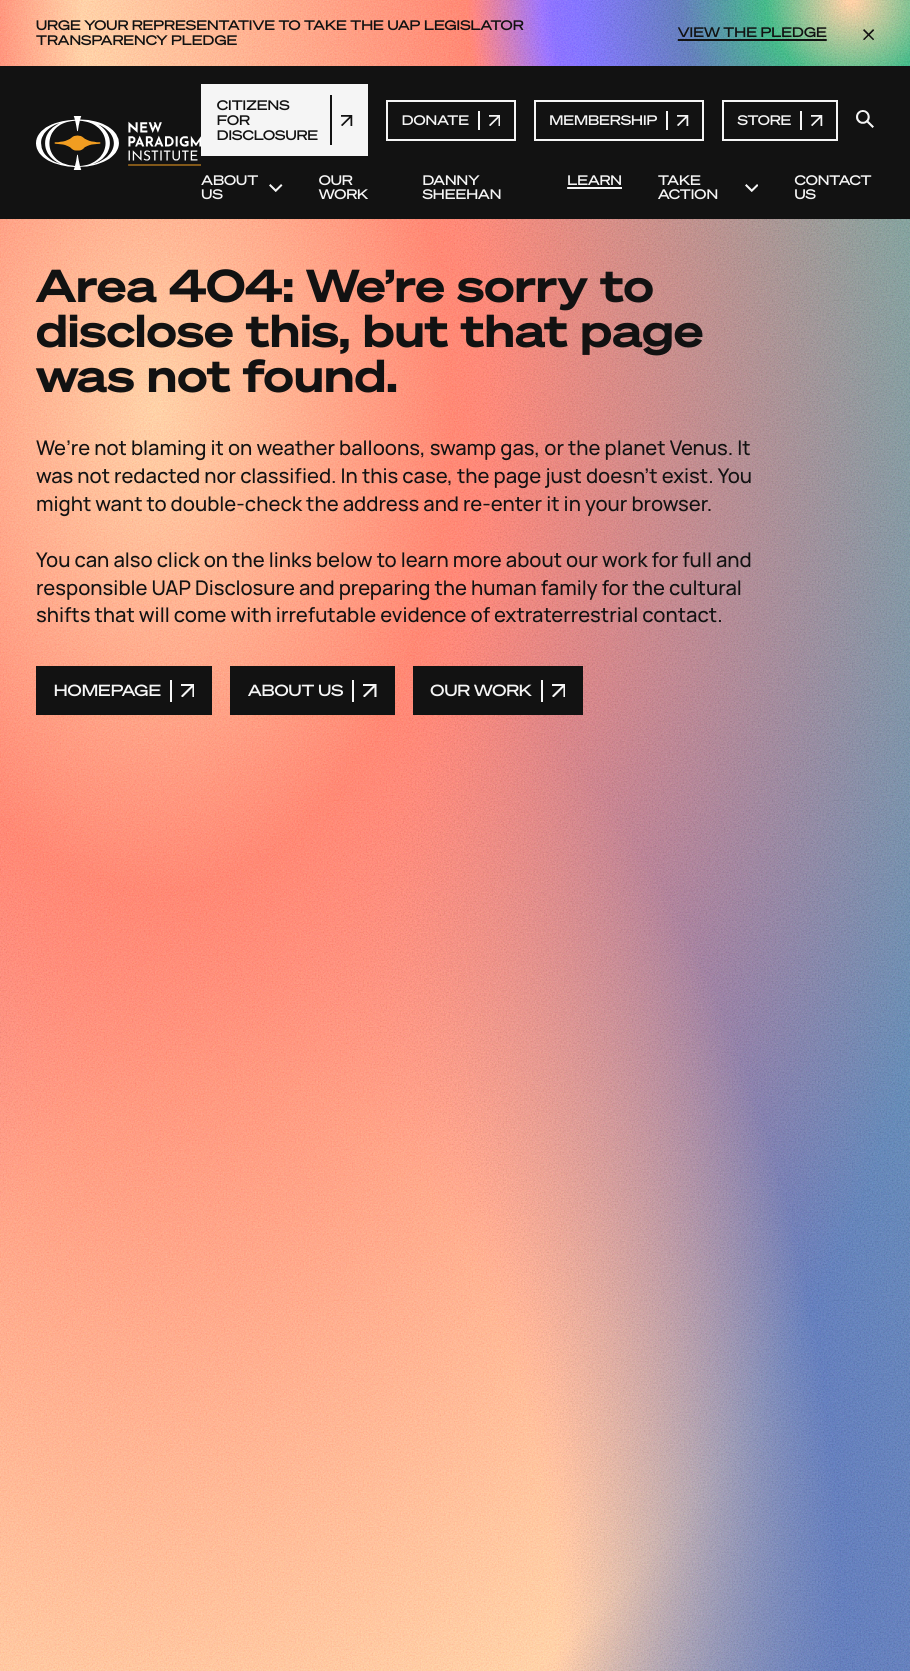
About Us (241, 187)
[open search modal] (865, 120)
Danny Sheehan (461, 187)
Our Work (343, 187)
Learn (594, 181)
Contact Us (832, 187)
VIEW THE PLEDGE (752, 33)
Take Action (708, 187)
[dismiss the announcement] (868, 33)
